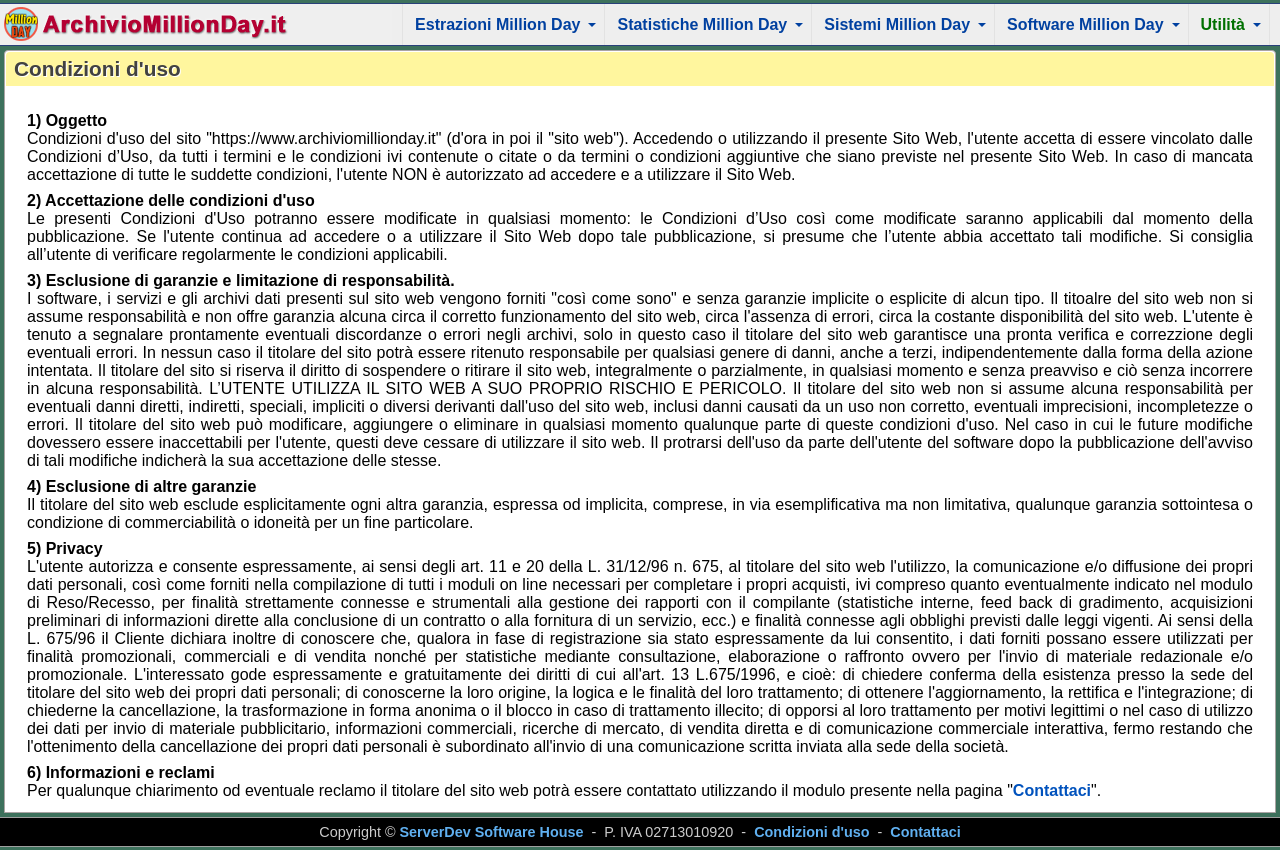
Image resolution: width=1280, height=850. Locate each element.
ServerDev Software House (492, 832)
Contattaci (1052, 790)
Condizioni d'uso (811, 832)
